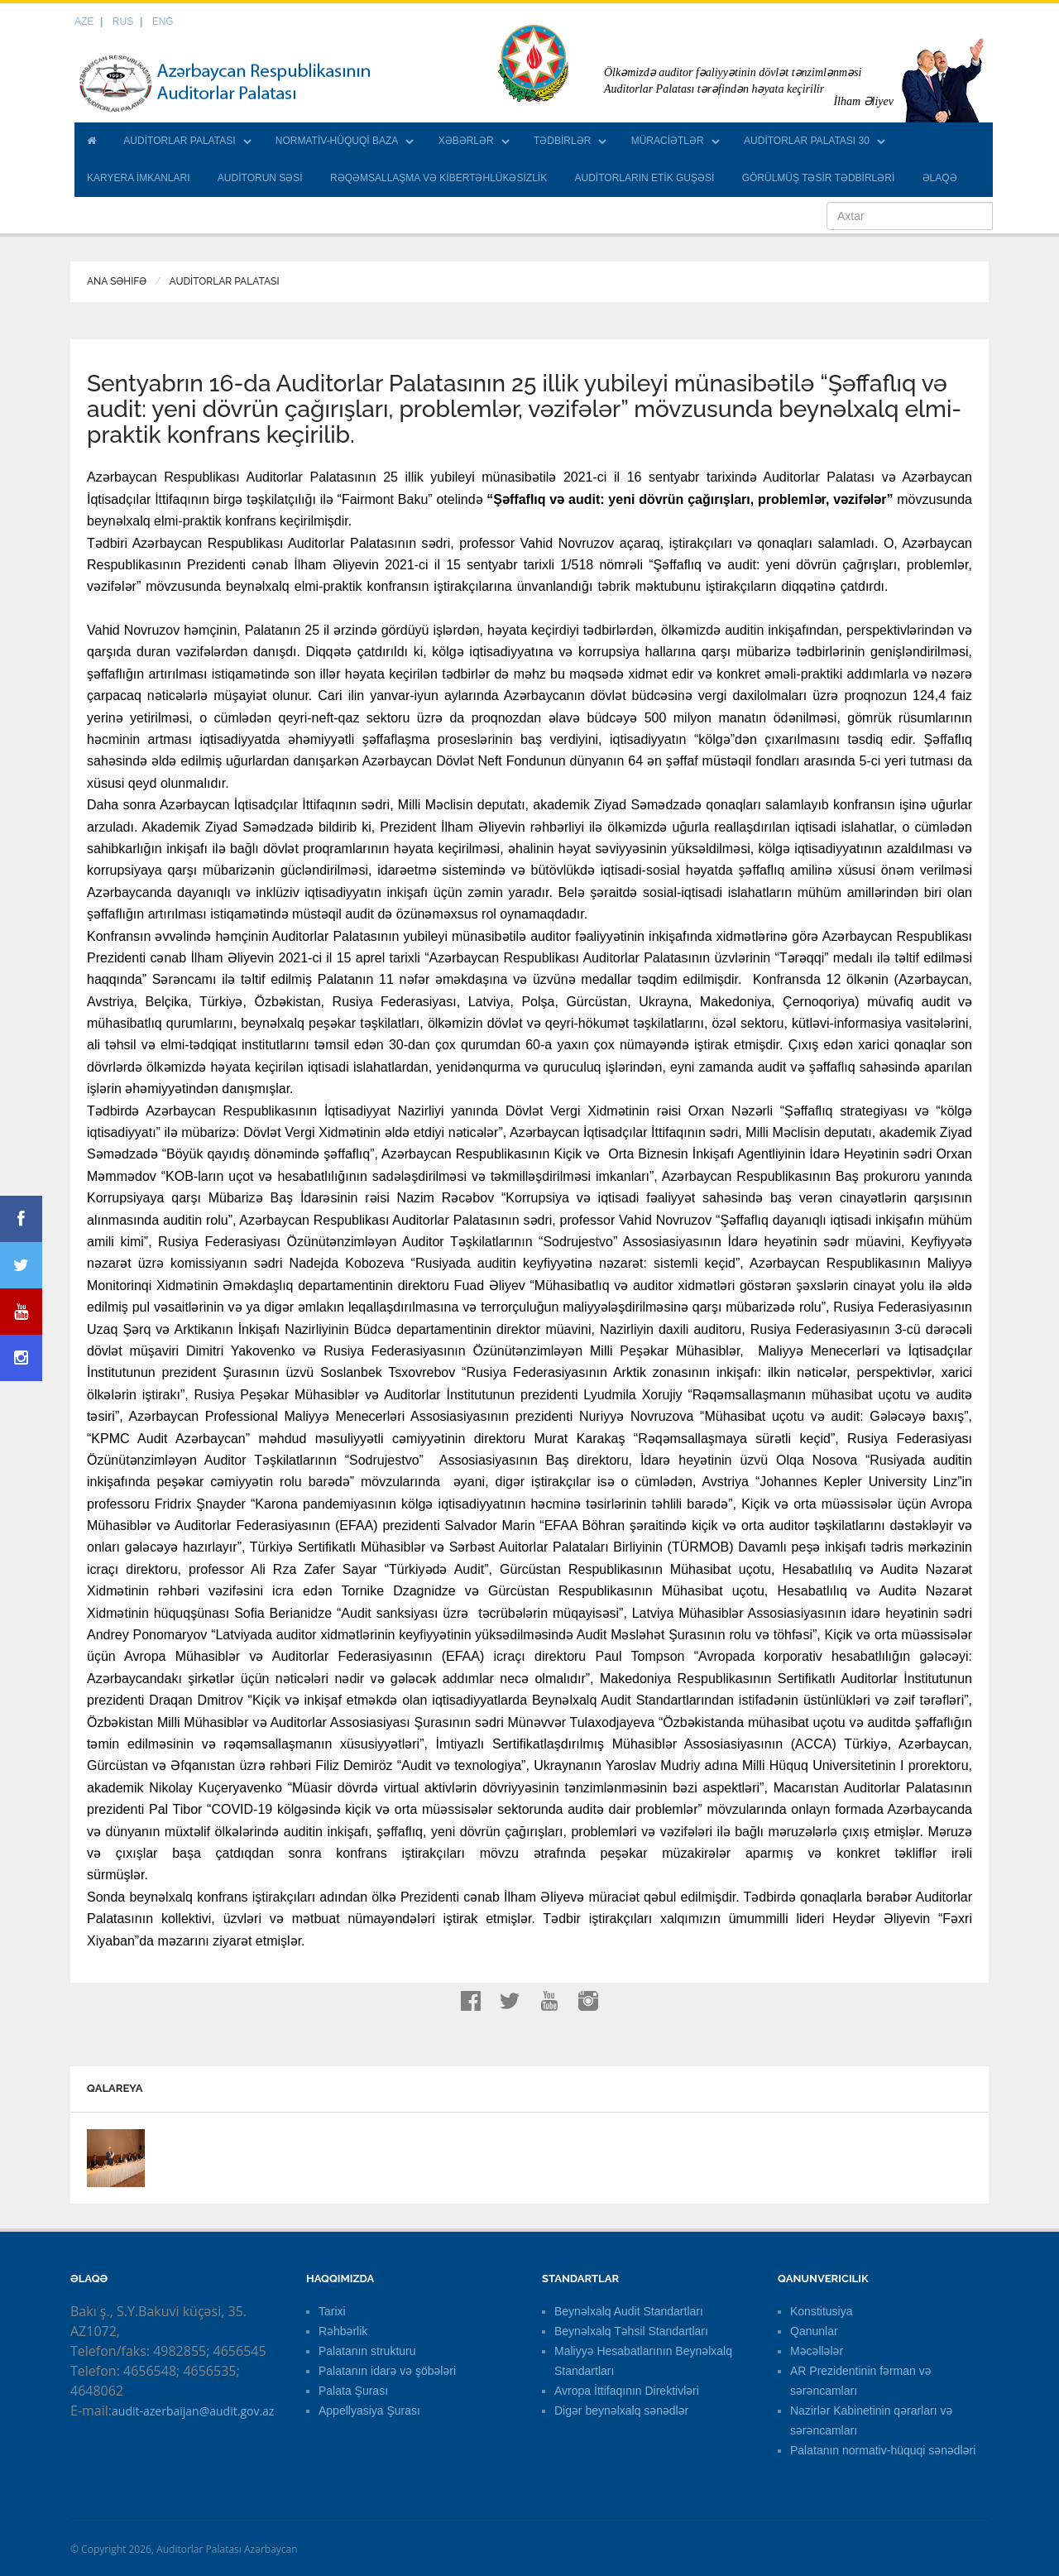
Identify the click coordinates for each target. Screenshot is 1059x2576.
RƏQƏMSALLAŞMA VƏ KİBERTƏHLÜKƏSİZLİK (438, 178)
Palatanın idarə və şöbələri (387, 2370)
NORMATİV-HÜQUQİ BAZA (337, 140)
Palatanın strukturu (367, 2351)
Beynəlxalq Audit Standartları (628, 2311)
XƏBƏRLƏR (466, 140)
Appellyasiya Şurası (369, 2410)
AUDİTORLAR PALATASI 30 (807, 140)
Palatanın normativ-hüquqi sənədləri (882, 2450)
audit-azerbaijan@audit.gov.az (193, 2411)
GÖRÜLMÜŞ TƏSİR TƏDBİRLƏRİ (818, 178)
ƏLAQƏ (939, 178)
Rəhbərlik (343, 2331)
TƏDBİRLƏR (562, 140)
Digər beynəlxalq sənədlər (621, 2410)
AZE (83, 21)
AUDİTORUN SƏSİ (260, 178)
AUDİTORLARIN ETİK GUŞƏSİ (645, 178)
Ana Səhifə (116, 281)
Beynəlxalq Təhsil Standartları (631, 2331)
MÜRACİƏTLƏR (667, 140)
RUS (123, 21)
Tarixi (332, 2311)
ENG (163, 21)
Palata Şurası (353, 2390)
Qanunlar (814, 2331)
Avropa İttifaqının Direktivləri (626, 2390)
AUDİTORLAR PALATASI (179, 140)
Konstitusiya (821, 2311)
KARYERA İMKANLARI (138, 178)
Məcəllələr (816, 2351)
